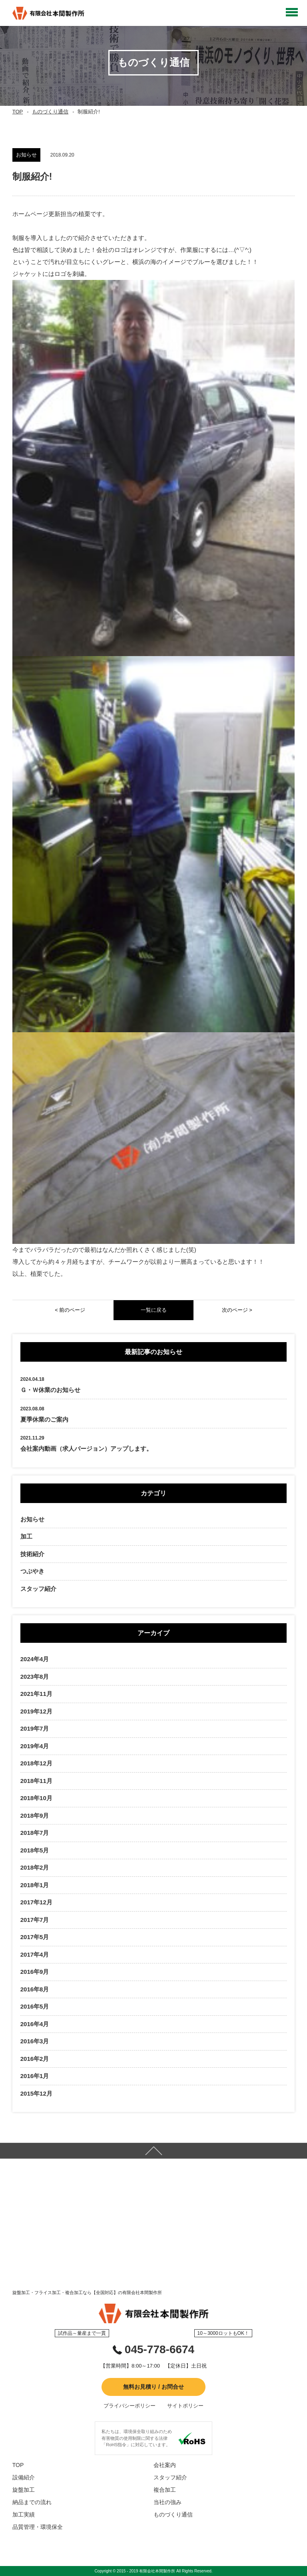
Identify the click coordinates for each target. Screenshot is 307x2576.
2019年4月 (34, 1746)
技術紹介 (32, 1554)
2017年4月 (34, 1954)
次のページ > (237, 1310)
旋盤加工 (23, 2490)
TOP (17, 112)
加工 (26, 1536)
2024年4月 (34, 1659)
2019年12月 (36, 1711)
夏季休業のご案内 (44, 1419)
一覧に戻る (154, 1310)
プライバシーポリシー (129, 2406)
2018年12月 (36, 1763)
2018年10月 (36, 1798)
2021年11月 (36, 1693)
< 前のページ (70, 1310)
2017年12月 (36, 1902)
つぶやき (32, 1571)
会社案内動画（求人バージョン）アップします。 (86, 1448)
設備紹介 (23, 2477)
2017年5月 (34, 1936)
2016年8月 (34, 1989)
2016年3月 (34, 2041)
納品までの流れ (32, 2502)
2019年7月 (34, 1728)
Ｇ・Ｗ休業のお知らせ (50, 1389)
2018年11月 (36, 1780)
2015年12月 (36, 2093)
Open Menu (292, 12)
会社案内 (165, 2465)
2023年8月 (34, 1676)
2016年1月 (34, 2075)
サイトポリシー (185, 2406)
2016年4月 (34, 2024)
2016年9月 (34, 1971)
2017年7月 (34, 1919)
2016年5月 (34, 2006)
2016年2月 (34, 2058)
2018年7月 (34, 1832)
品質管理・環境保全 (37, 2527)
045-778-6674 (159, 2349)
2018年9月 (34, 1815)
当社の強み (167, 2502)
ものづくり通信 (50, 112)
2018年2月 (34, 1867)
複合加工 (165, 2490)
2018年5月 (34, 1850)
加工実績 (23, 2514)
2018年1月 (34, 1885)
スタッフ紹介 (38, 1588)
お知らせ (32, 1519)
